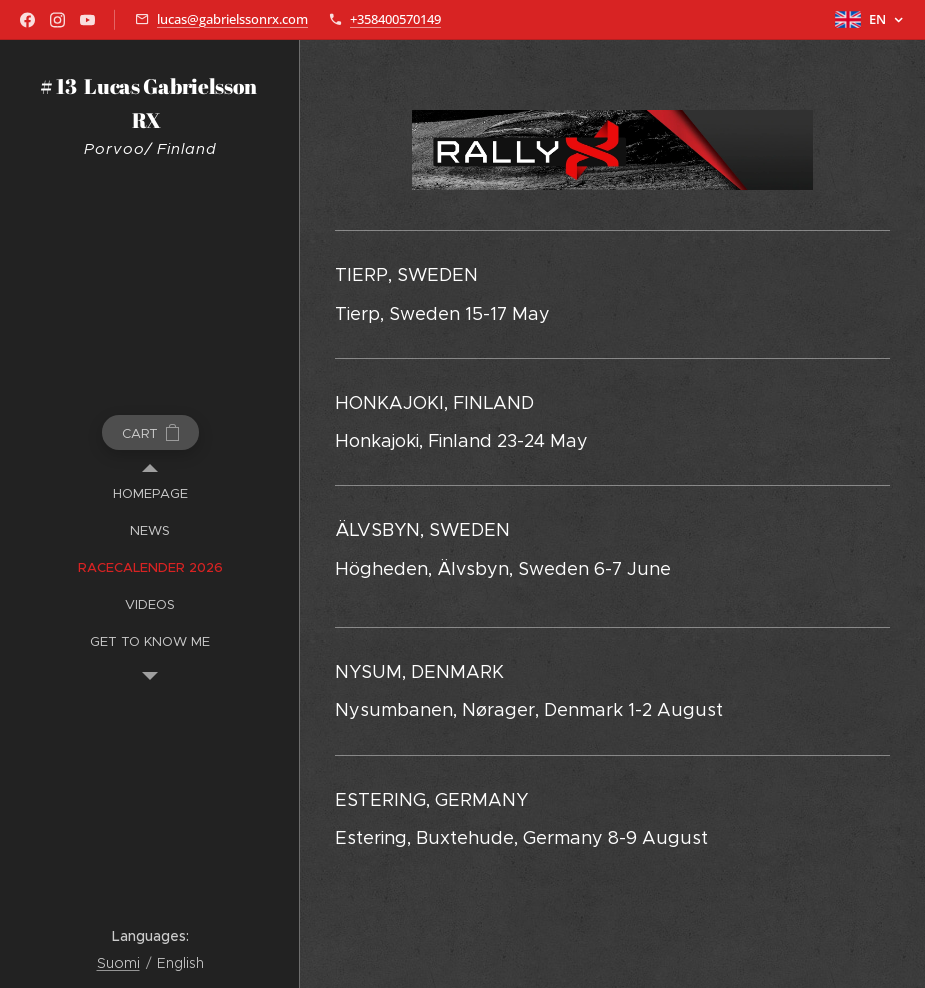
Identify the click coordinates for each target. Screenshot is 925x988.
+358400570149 (395, 19)
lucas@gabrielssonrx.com (232, 19)
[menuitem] (150, 493)
